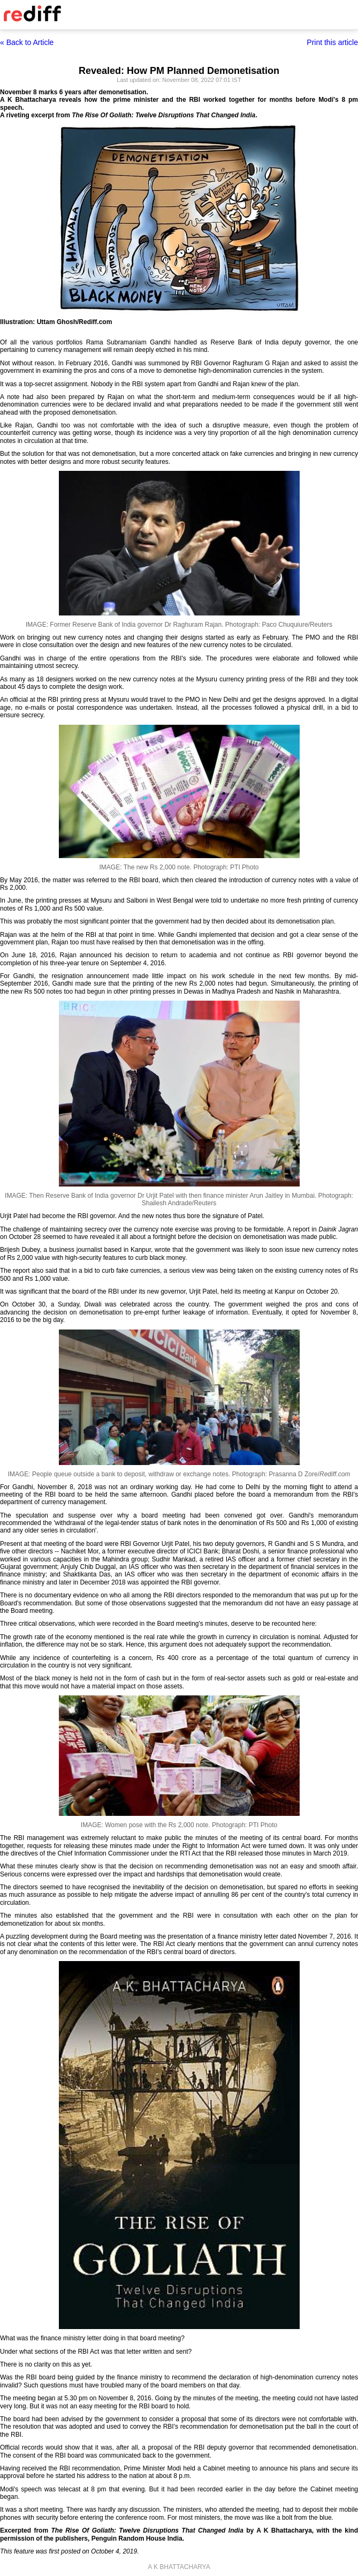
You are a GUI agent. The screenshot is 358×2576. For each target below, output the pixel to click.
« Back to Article (27, 42)
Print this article (332, 42)
